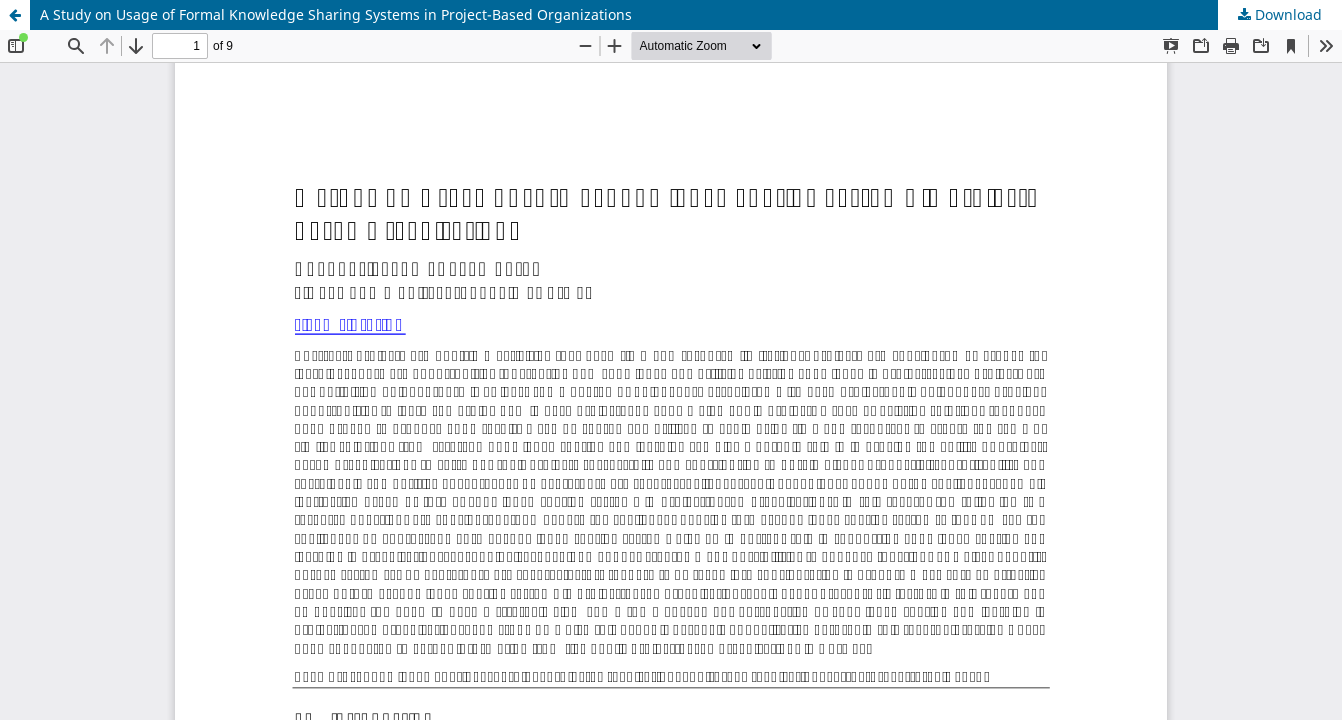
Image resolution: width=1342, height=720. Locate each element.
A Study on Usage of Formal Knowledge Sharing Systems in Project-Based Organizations (336, 14)
